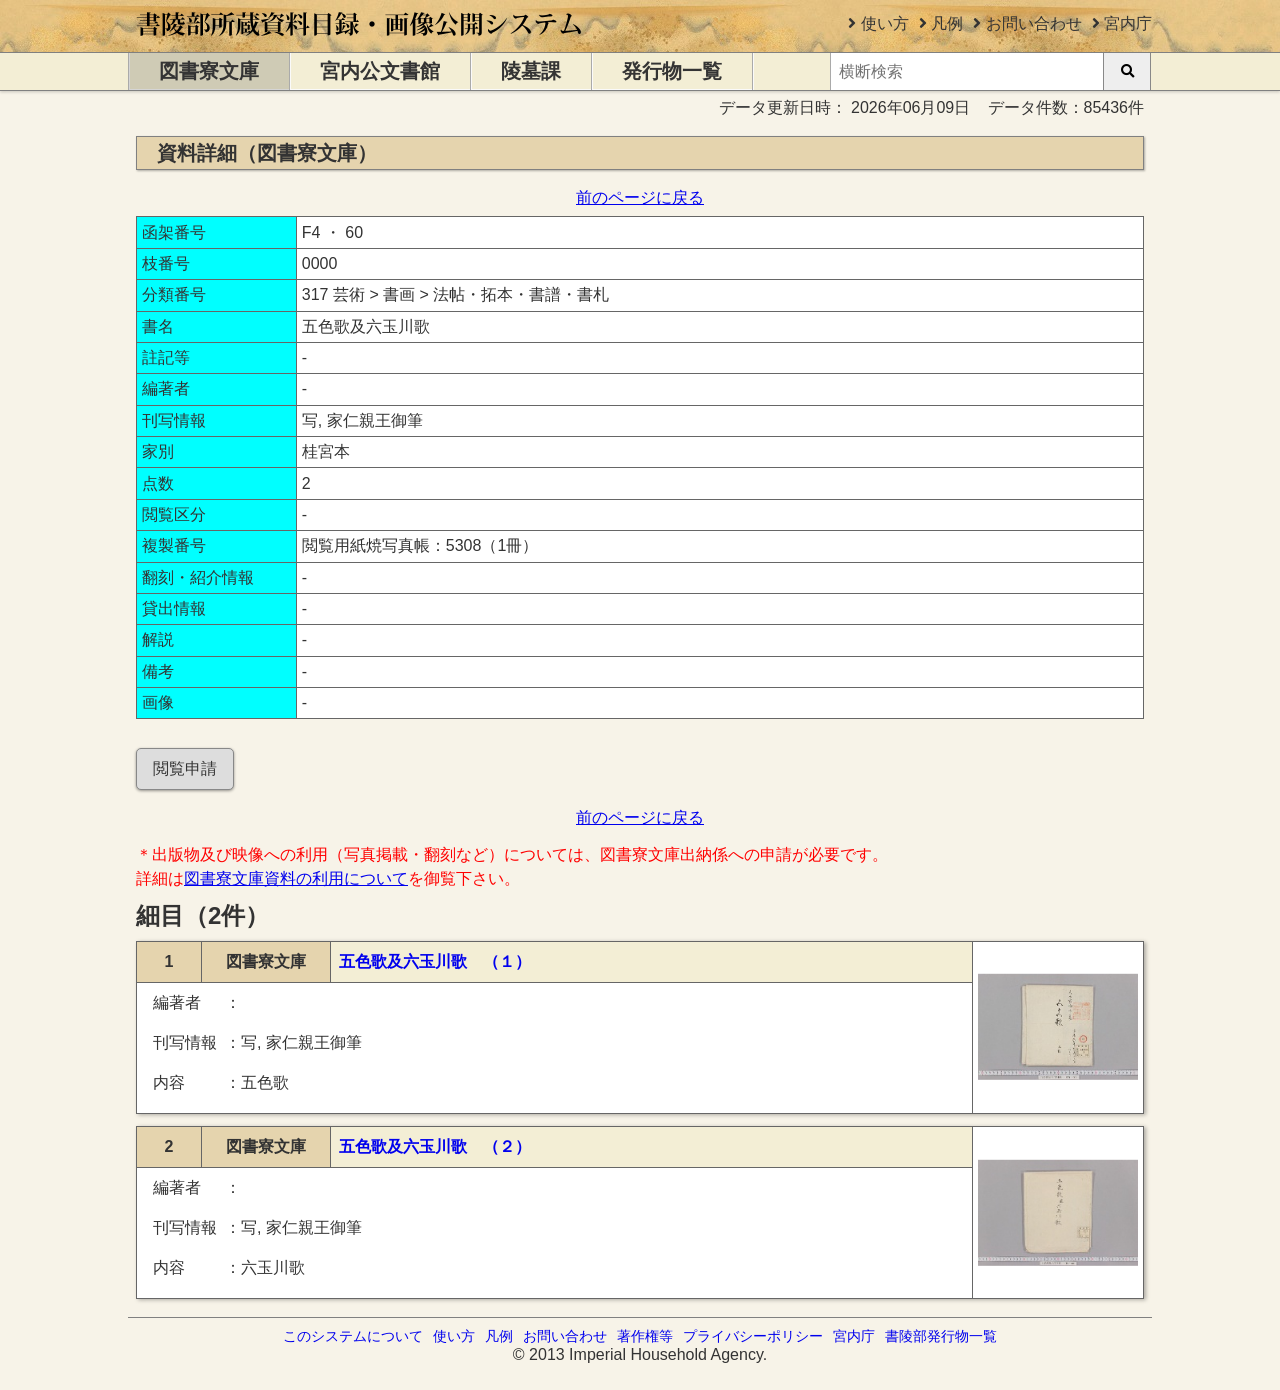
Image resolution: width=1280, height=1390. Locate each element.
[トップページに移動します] (360, 42)
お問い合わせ (1034, 23)
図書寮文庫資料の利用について (296, 878)
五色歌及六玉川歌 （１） (435, 961)
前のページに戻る (640, 197)
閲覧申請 (185, 768)
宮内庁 (1128, 23)
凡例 (947, 23)
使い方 (885, 23)
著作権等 (645, 1336)
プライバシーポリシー (753, 1336)
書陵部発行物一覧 (941, 1336)
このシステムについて (353, 1336)
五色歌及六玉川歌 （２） (435, 1146)
